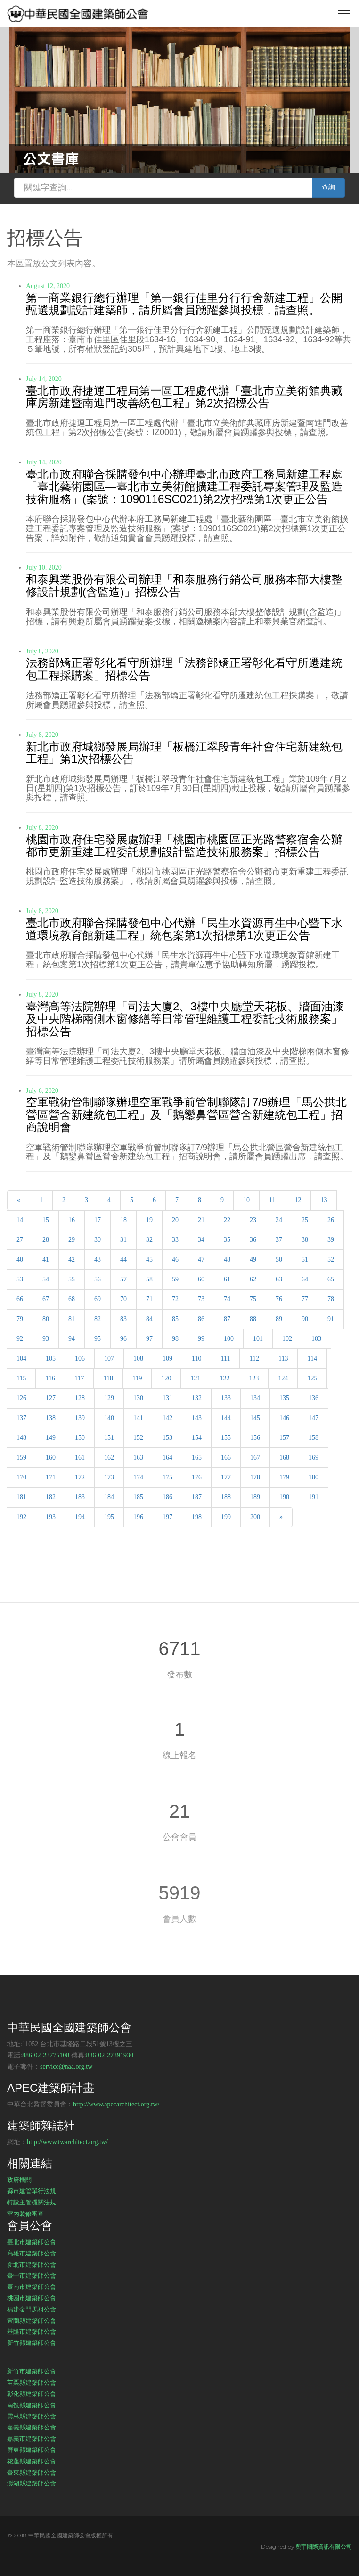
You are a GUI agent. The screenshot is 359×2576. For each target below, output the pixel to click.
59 (175, 1279)
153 (167, 1437)
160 (51, 1457)
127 (51, 1398)
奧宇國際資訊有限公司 (323, 2546)
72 (175, 1299)
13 (323, 1200)
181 (21, 1497)
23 (253, 1219)
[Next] (281, 1517)
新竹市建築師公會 (31, 2371)
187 (197, 1497)
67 (45, 1299)
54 (45, 1279)
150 (80, 1437)
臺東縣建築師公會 (31, 2472)
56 (97, 1279)
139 (80, 1417)
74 (227, 1299)
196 (138, 1516)
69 (97, 1299)
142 (167, 1417)
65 (330, 1279)
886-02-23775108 (45, 2055)
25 (305, 1219)
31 (123, 1239)
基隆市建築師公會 (31, 2331)
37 (279, 1239)
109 (167, 1358)
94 (71, 1338)
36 (253, 1239)
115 (21, 1378)
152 (138, 1437)
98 (175, 1338)
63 (279, 1279)
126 (21, 1398)
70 (123, 1299)
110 (196, 1358)
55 (71, 1279)
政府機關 (19, 2179)
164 (167, 1457)
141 (138, 1417)
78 (330, 1299)
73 (201, 1299)
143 (197, 1417)
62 (253, 1279)
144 (226, 1417)
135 (284, 1398)
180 (313, 1477)
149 (51, 1437)
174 (138, 1477)
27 (19, 1239)
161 (80, 1457)
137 (21, 1417)
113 (283, 1358)
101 (258, 1338)
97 (149, 1338)
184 (109, 1497)
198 (197, 1516)
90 (305, 1318)
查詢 (328, 187)
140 (109, 1417)
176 (197, 1477)
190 (284, 1497)
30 (97, 1239)
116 (50, 1378)
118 (108, 1378)
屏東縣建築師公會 (31, 2449)
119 (137, 1378)
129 (109, 1398)
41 (45, 1259)
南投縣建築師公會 (31, 2405)
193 (51, 1516)
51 (305, 1259)
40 (19, 1259)
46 (175, 1259)
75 (253, 1299)
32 (149, 1239)
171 (51, 1477)
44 (123, 1259)
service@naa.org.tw (66, 2066)
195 (109, 1516)
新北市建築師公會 (31, 2264)
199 (226, 1516)
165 (197, 1457)
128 (80, 1398)
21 (201, 1219)
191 (313, 1497)
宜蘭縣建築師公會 (31, 2320)
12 (297, 1200)
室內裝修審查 (25, 2213)
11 (272, 1200)
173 (109, 1477)
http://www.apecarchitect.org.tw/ (116, 2104)
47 (201, 1259)
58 (149, 1279)
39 (330, 1239)
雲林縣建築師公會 (31, 2416)
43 (97, 1259)
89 (279, 1318)
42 (71, 1259)
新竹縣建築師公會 (31, 2342)
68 (71, 1299)
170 (21, 1477)
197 (167, 1516)
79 (19, 1318)
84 (149, 1318)
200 (255, 1516)
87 (227, 1318)
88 (253, 1318)
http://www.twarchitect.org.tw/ (67, 2142)
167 (255, 1457)
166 (226, 1457)
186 (167, 1497)
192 (21, 1516)
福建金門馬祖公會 (31, 2309)
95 (97, 1338)
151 (109, 1437)
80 (45, 1318)
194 (80, 1516)
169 (313, 1457)
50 (279, 1259)
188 (226, 1497)
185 (138, 1497)
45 (149, 1259)
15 (45, 1219)
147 (313, 1417)
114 (312, 1358)
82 (97, 1318)
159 (21, 1457)
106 (80, 1358)
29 (71, 1239)
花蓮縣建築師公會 (31, 2461)
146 (284, 1417)
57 (123, 1279)
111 (225, 1358)
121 (195, 1378)
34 (201, 1239)
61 (227, 1279)
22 (227, 1219)
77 (305, 1299)
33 (175, 1239)
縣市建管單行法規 (31, 2191)
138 (51, 1417)
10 (246, 1200)
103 (316, 1338)
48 (227, 1259)
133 (226, 1398)
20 (175, 1219)
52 (330, 1259)
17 (97, 1219)
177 (226, 1477)
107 (109, 1358)
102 (287, 1338)
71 (149, 1299)
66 (19, 1299)
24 (279, 1219)
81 (71, 1318)
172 (80, 1477)
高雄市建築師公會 (31, 2253)
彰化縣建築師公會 (31, 2393)
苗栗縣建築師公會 (31, 2382)
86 (201, 1318)
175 (167, 1477)
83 (123, 1318)
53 (19, 1279)
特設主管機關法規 (31, 2202)
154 (197, 1437)
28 (45, 1239)
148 (21, 1437)
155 (226, 1437)
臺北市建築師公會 (31, 2242)
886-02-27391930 (109, 2055)
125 (312, 1378)
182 (51, 1497)
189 (255, 1497)
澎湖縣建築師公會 (31, 2483)
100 (229, 1338)
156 (255, 1437)
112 (254, 1358)
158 (313, 1437)
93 (45, 1338)
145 (255, 1417)
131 (167, 1398)
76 (279, 1299)
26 (330, 1219)
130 (138, 1398)
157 (284, 1437)
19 (149, 1219)
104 (21, 1358)
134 (255, 1398)
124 (283, 1378)
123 (254, 1378)
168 (284, 1457)
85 (175, 1318)
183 (80, 1497)
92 (19, 1338)
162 (109, 1457)
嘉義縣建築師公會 (31, 2427)
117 (79, 1378)
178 (255, 1477)
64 (305, 1279)
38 (305, 1239)
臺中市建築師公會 (31, 2275)
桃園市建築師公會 (31, 2298)
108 (138, 1358)
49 (253, 1259)
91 (330, 1318)
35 (227, 1239)
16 (71, 1219)
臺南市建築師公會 (31, 2286)
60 (201, 1279)
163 (138, 1457)
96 (123, 1338)
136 (313, 1398)
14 (19, 1219)
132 (197, 1398)
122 (224, 1378)
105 (51, 1358)
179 (284, 1477)
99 (201, 1338)
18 (123, 1219)
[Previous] (18, 1200)
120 (166, 1378)
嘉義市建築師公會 (31, 2438)
